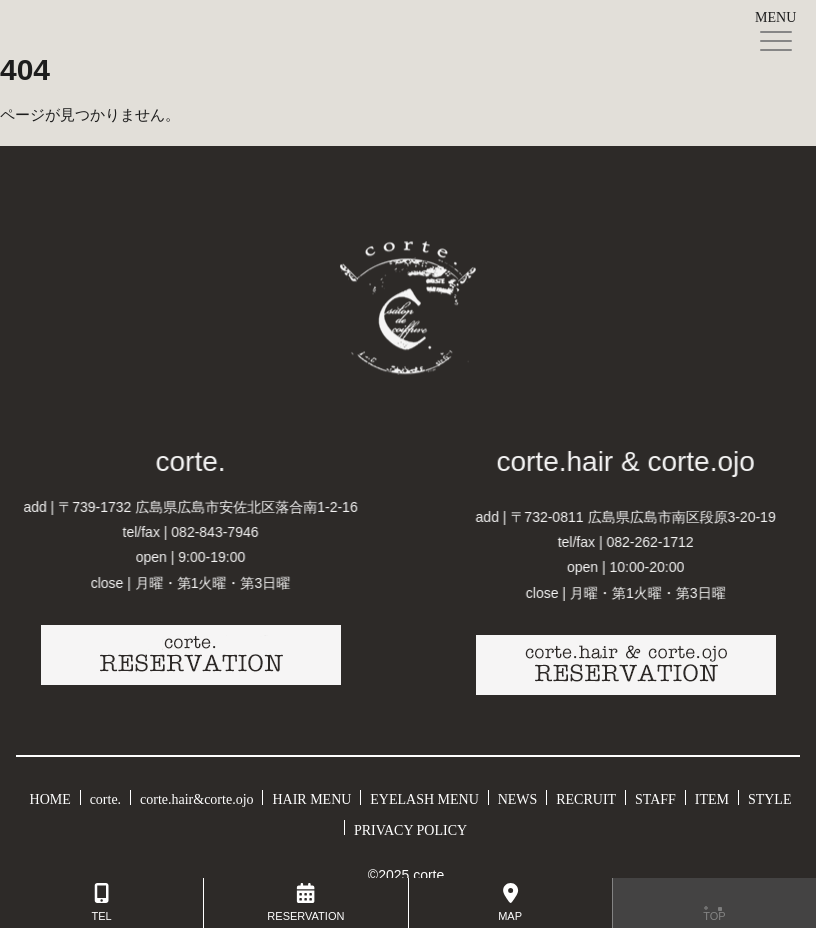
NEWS (518, 795)
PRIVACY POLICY (410, 826)
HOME (50, 795)
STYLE (770, 795)
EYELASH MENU (424, 795)
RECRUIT (586, 795)
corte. (105, 795)
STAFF (655, 795)
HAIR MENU (311, 795)
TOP (714, 902)
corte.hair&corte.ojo (197, 795)
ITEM (712, 795)
